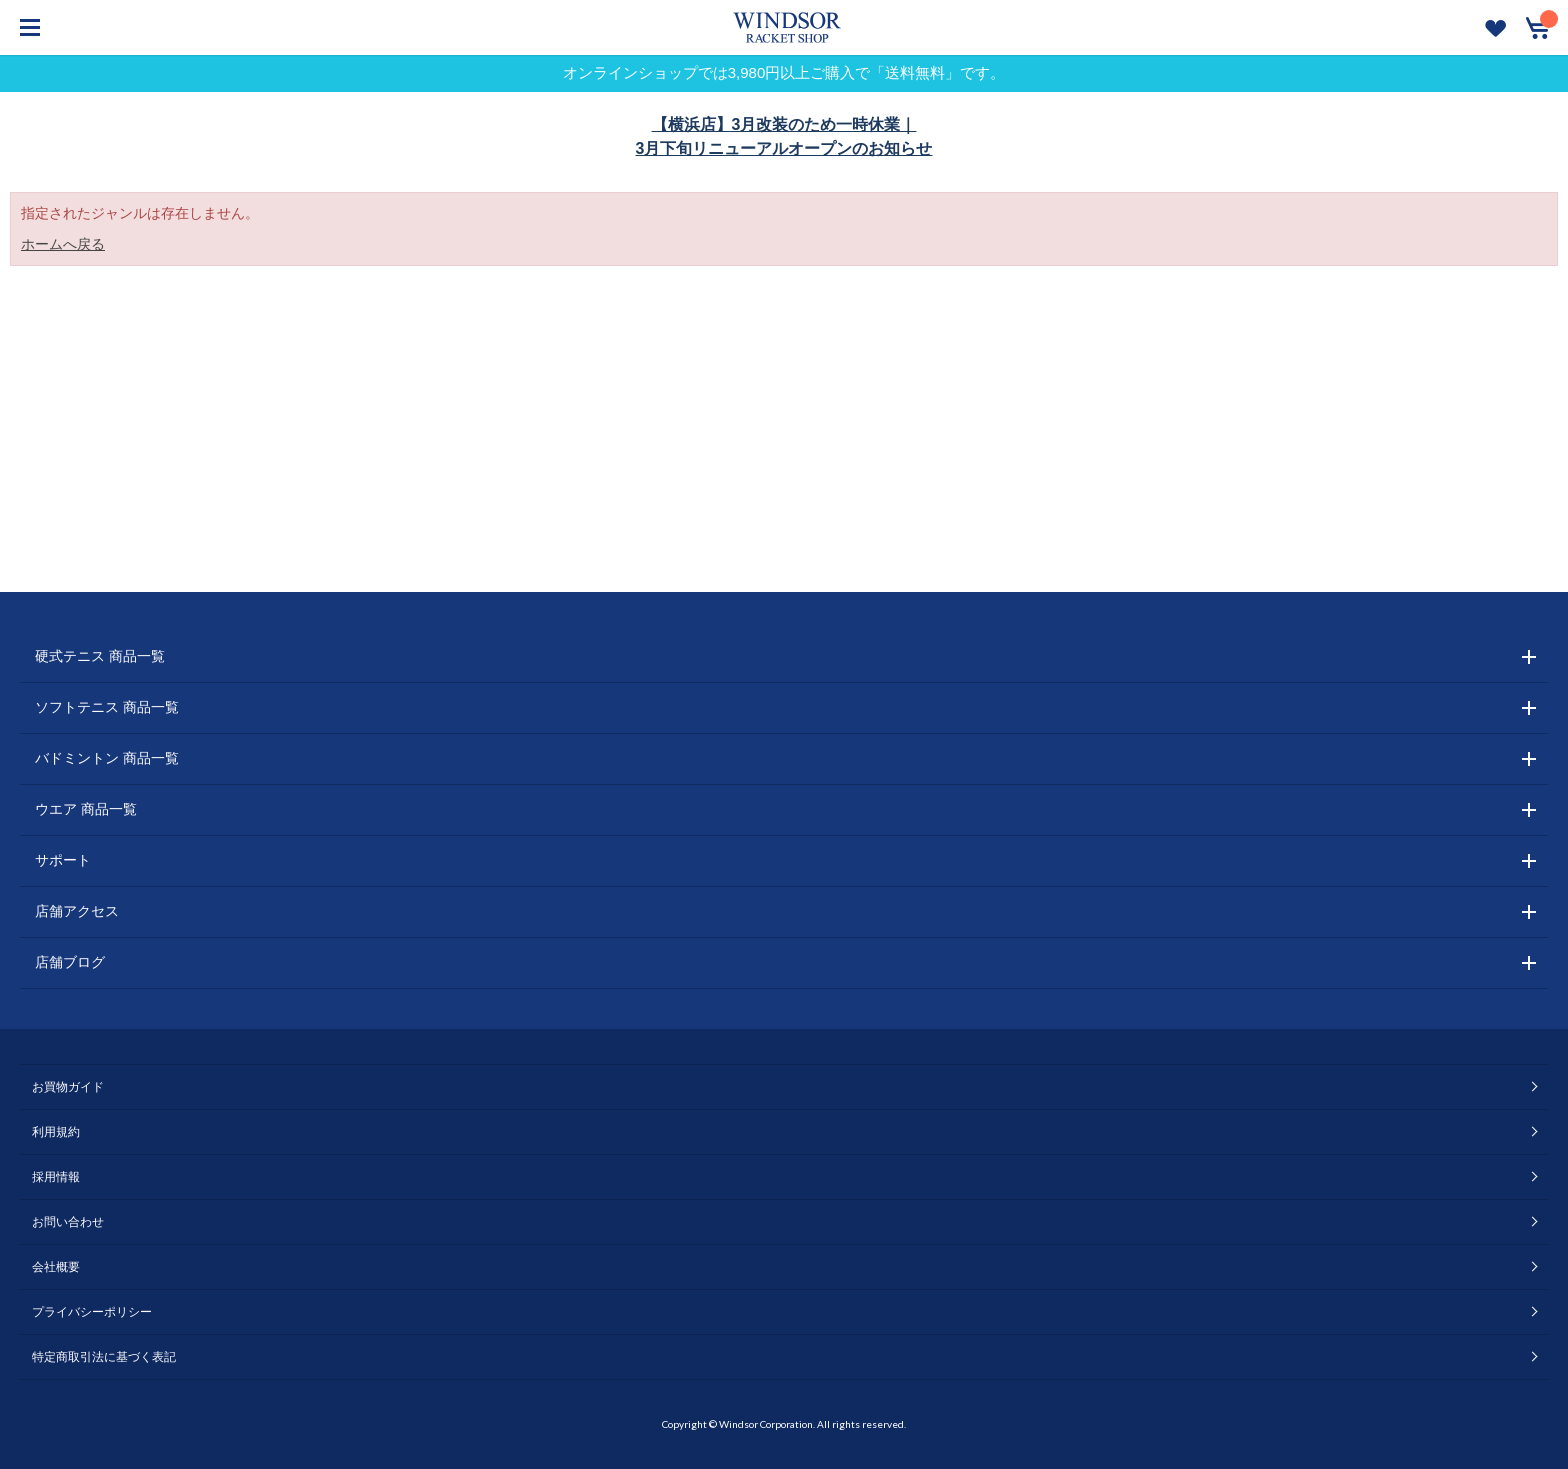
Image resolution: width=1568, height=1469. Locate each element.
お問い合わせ (68, 1222)
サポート (63, 860)
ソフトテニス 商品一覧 (107, 707)
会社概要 (56, 1267)
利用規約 (56, 1132)
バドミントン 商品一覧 (107, 758)
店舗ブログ (70, 962)
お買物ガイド (68, 1087)
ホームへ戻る (63, 244)
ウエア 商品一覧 (86, 809)
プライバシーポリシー (92, 1312)
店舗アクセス (77, 911)
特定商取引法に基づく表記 (104, 1357)
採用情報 (56, 1177)
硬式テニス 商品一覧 (100, 656)
